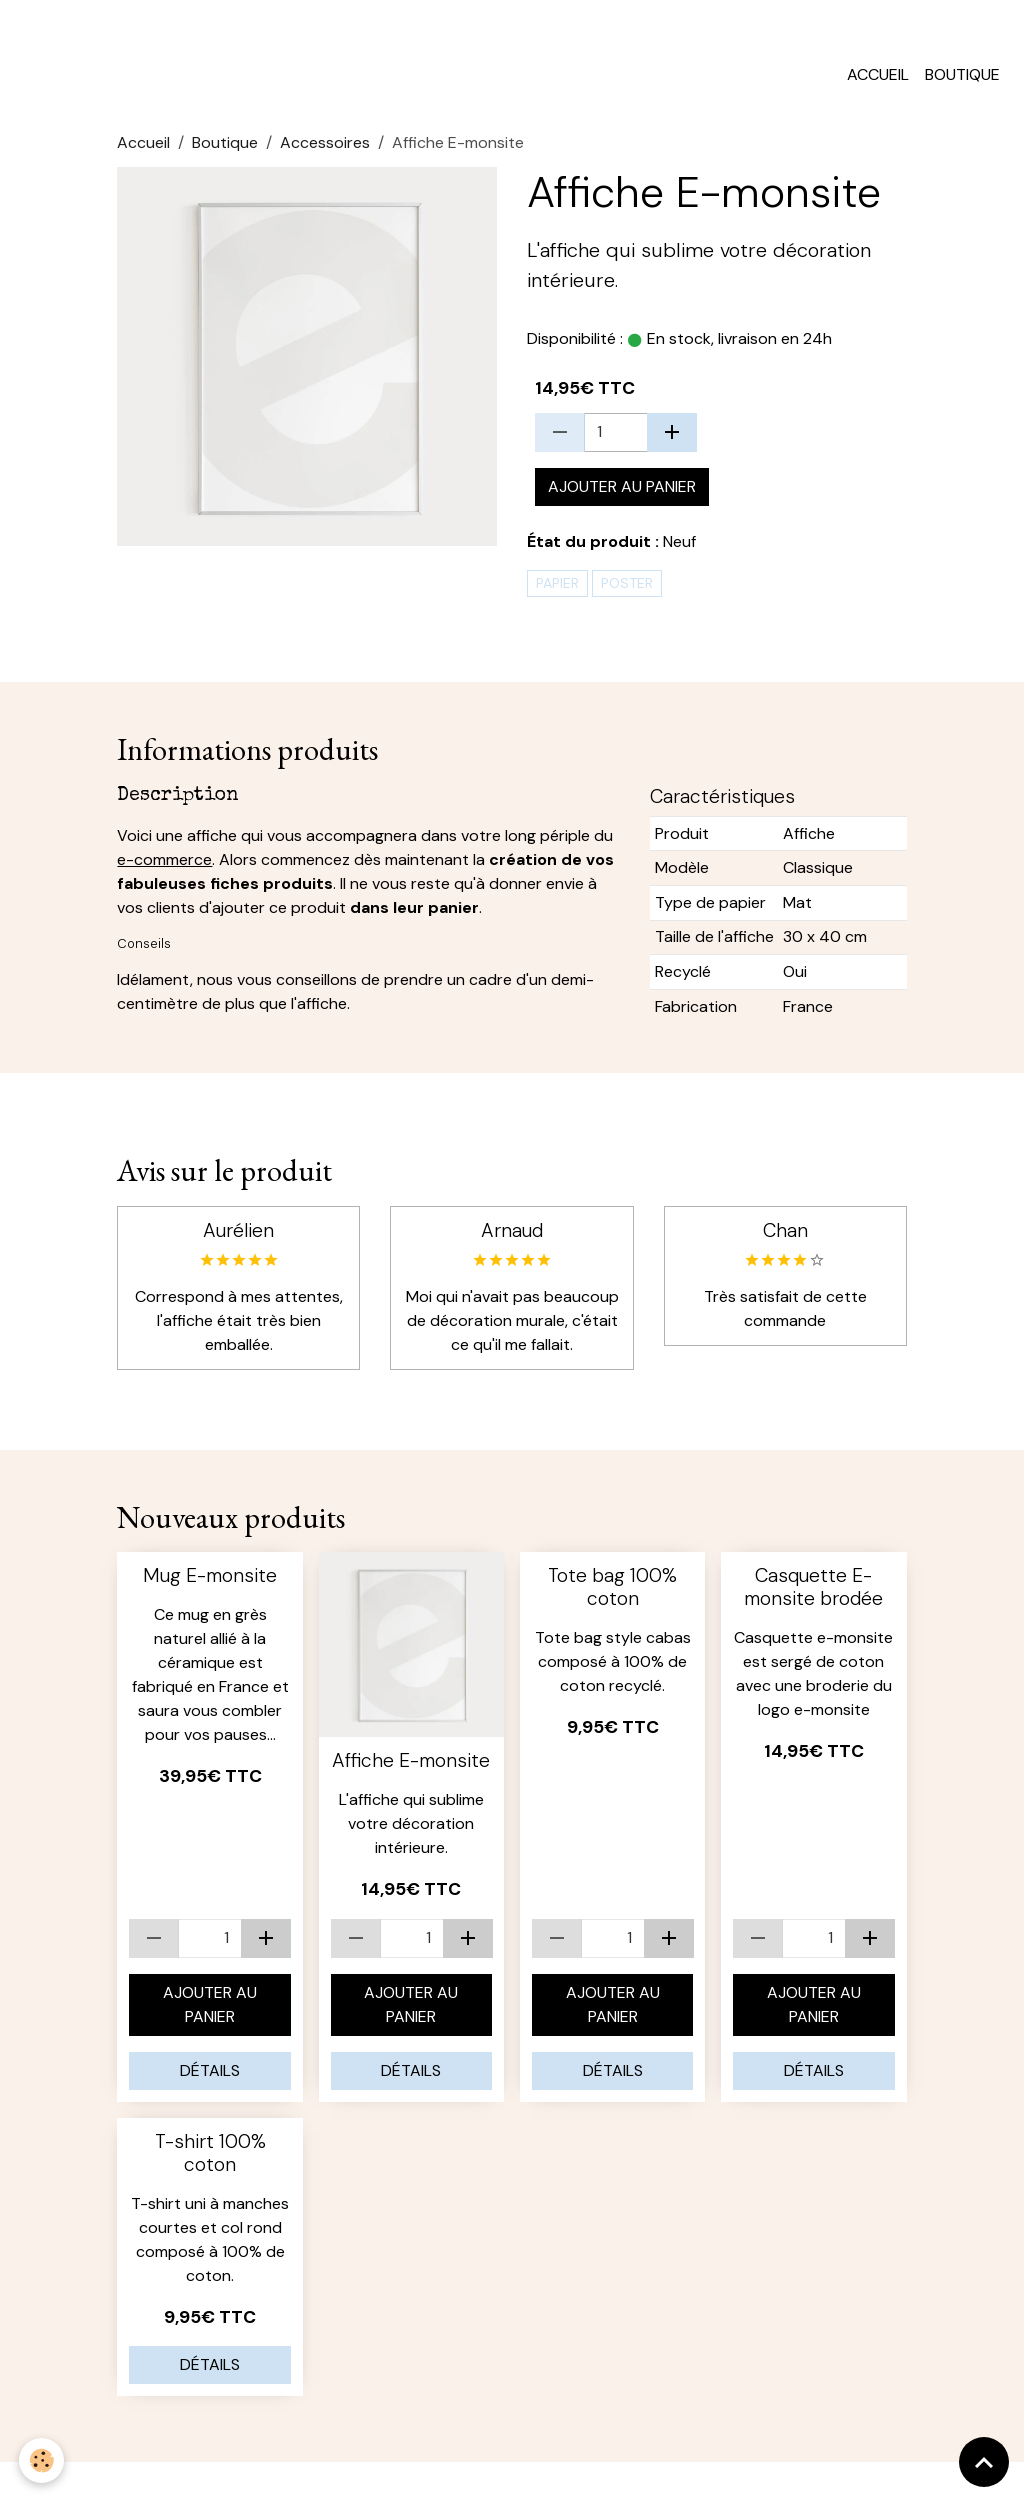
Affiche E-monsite (411, 1770)
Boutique (962, 83)
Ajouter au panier (622, 495)
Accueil (878, 83)
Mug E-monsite (210, 1584)
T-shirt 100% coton (210, 2162)
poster (627, 592)
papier (557, 592)
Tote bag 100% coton (612, 1596)
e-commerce (164, 868)
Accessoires (325, 151)
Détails (210, 2079)
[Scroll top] (984, 2462)
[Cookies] (42, 2460)
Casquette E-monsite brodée (813, 1596)
